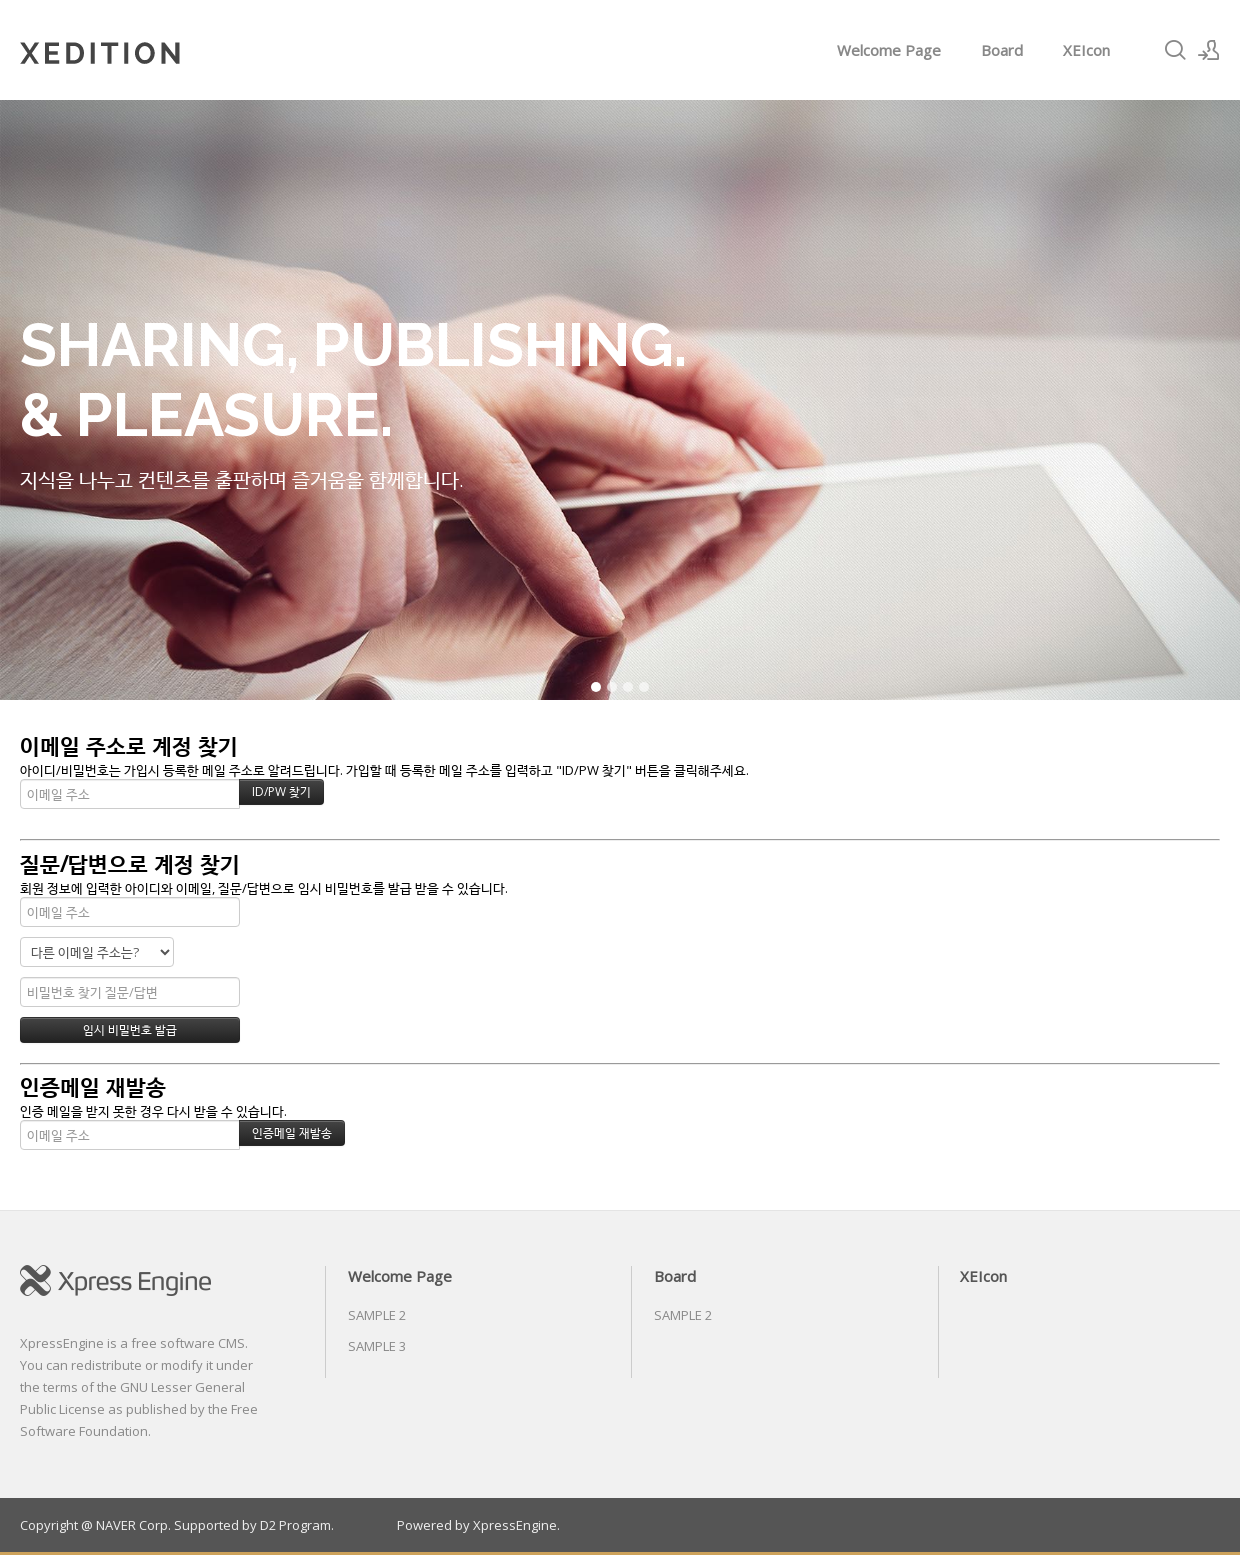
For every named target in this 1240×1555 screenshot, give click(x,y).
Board (1002, 50)
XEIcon (1086, 50)
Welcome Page (889, 50)
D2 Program (295, 1525)
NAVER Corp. (133, 1525)
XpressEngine (515, 1525)
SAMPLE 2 (377, 1315)
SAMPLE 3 (377, 1346)
